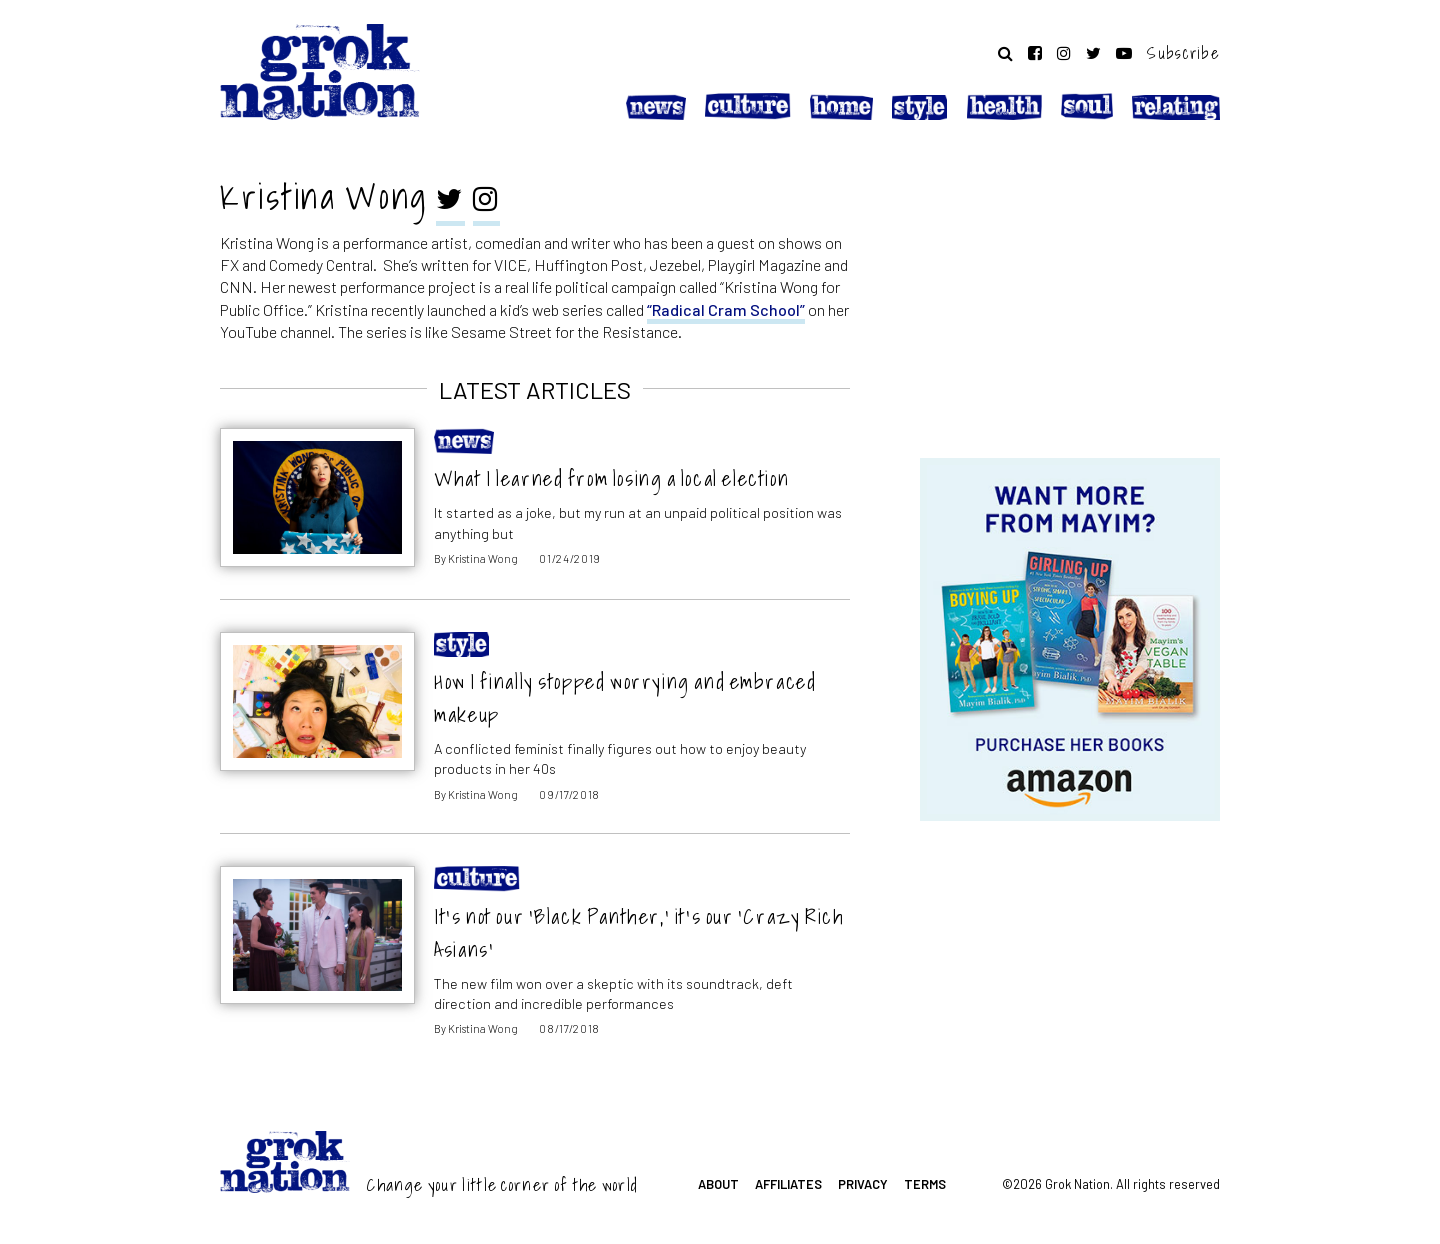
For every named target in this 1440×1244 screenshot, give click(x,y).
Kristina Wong (483, 558)
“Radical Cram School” (726, 309)
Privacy (863, 1184)
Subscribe (1183, 53)
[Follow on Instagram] (1064, 53)
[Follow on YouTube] (1124, 53)
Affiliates (788, 1184)
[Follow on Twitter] (1093, 53)
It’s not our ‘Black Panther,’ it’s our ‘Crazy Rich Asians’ (639, 933)
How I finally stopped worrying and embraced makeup (625, 698)
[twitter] (450, 201)
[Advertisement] (1070, 293)
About (718, 1184)
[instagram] (486, 201)
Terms (925, 1184)
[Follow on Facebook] (1035, 53)
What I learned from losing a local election (611, 478)
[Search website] (1005, 53)
